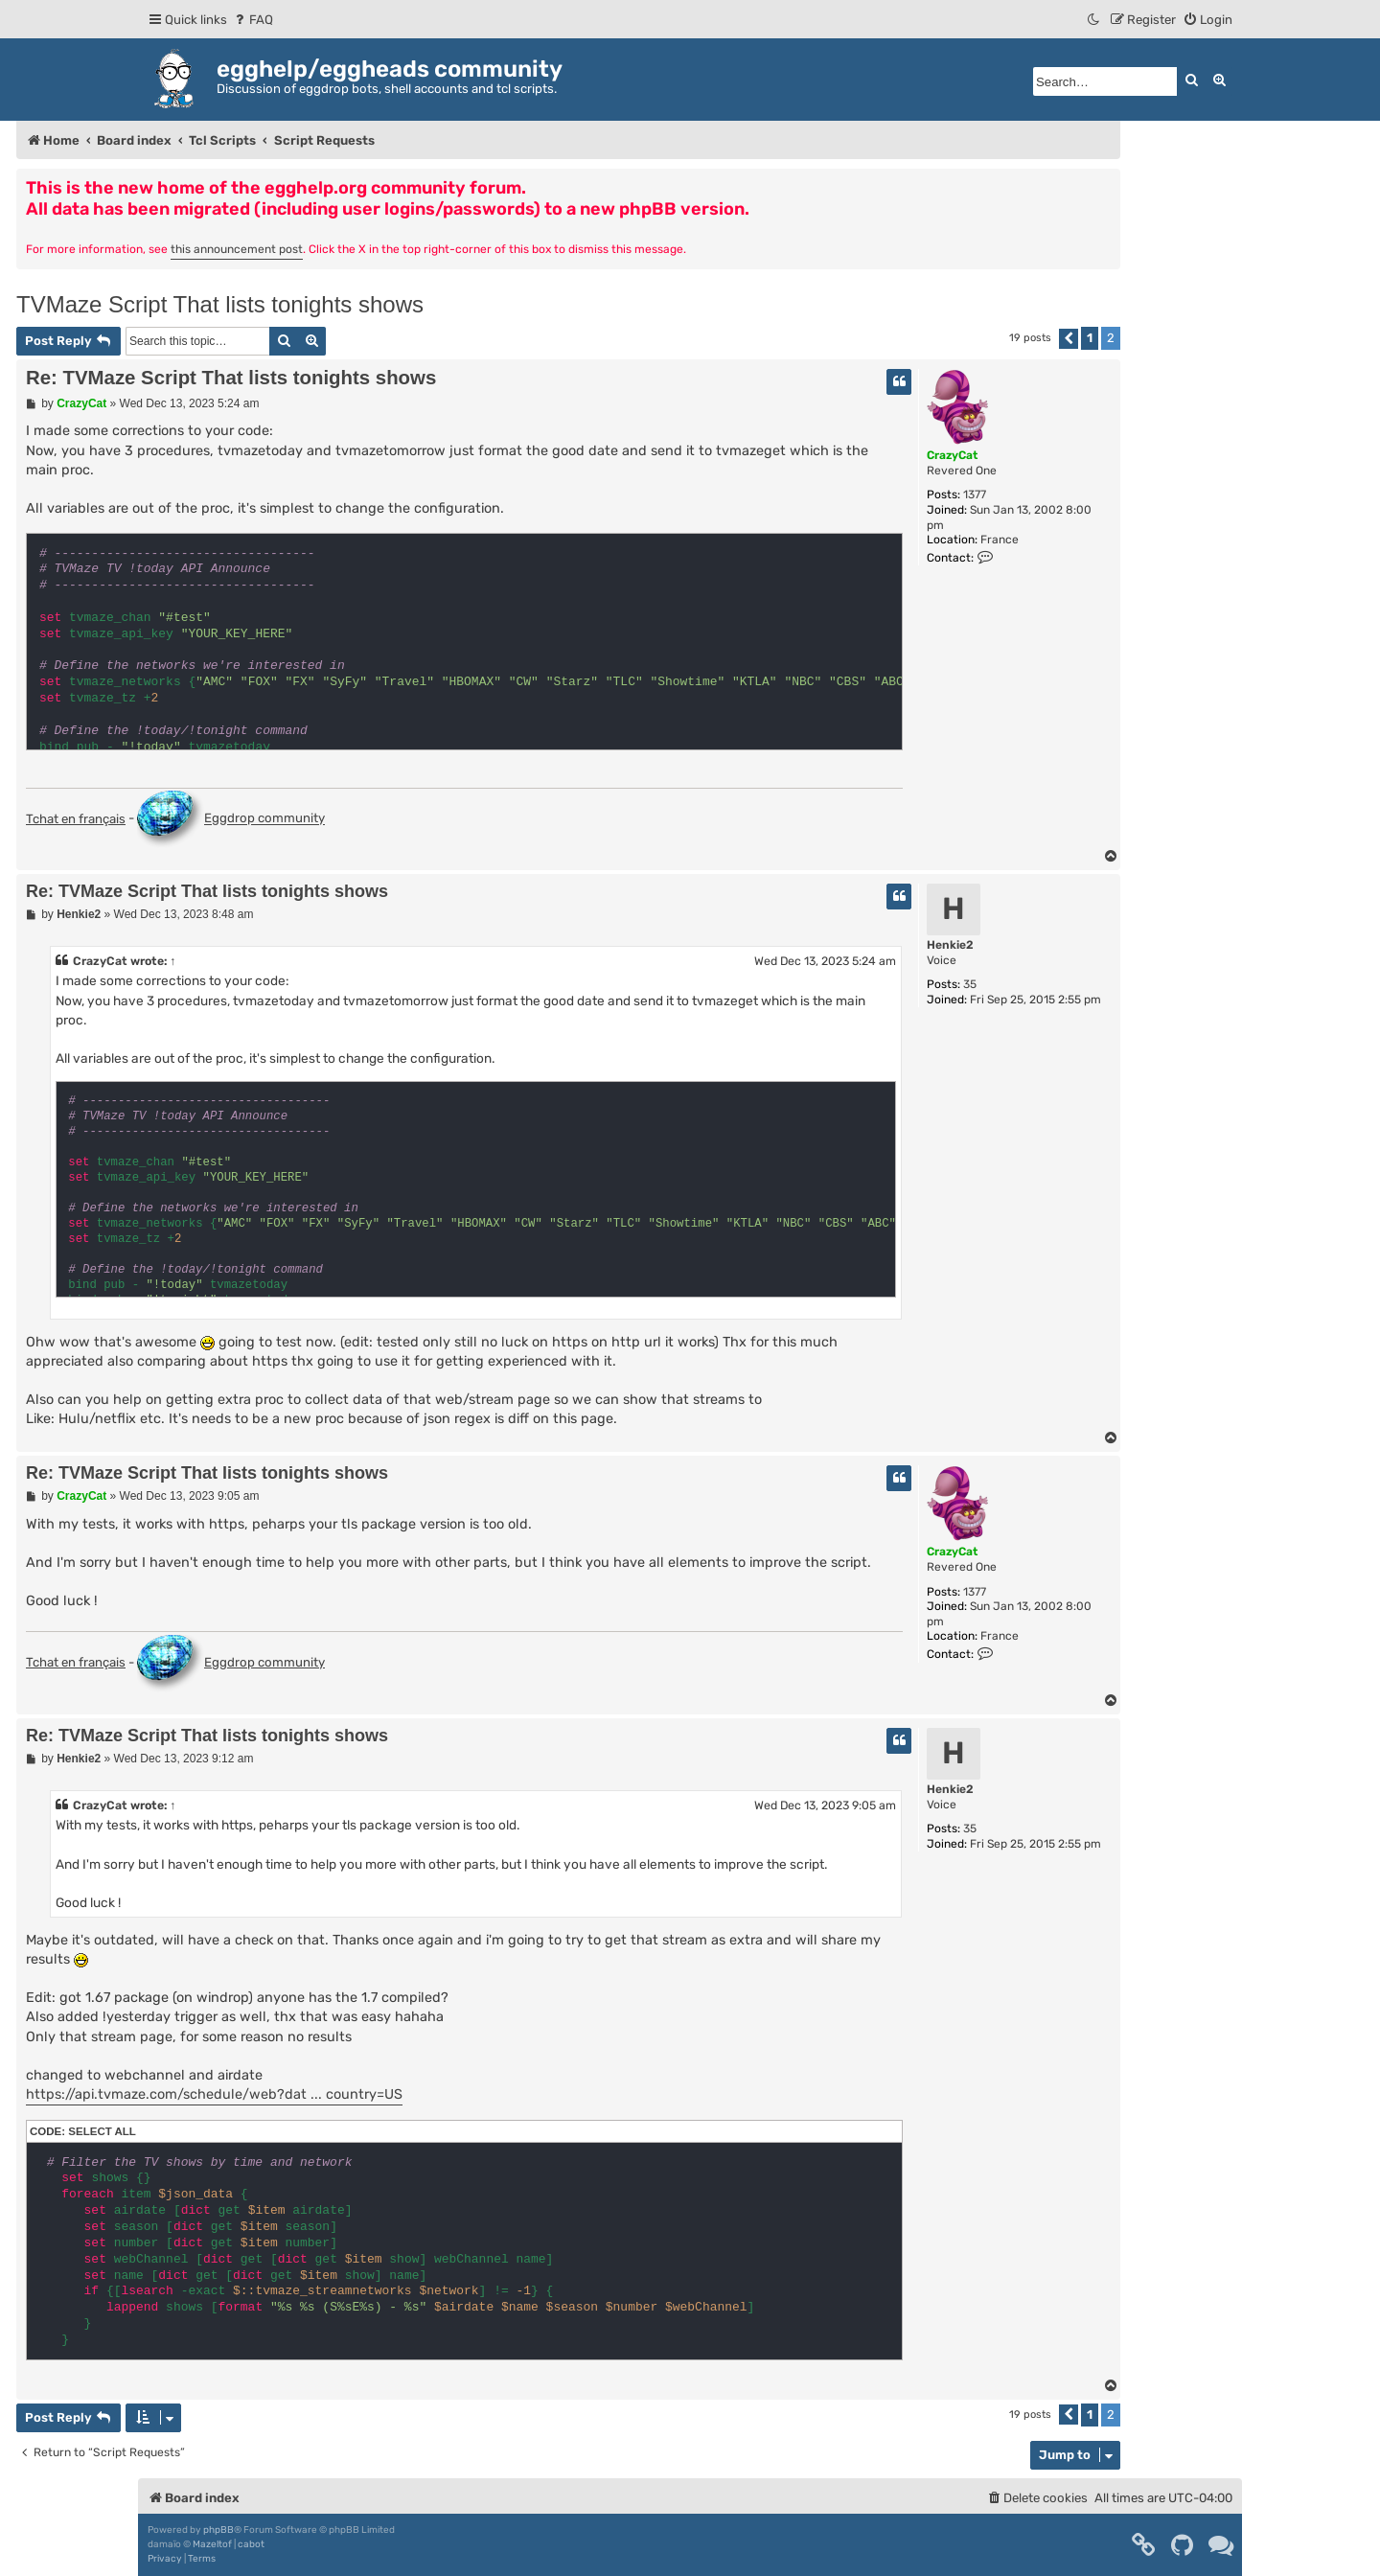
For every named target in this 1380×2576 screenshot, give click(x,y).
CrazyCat (952, 455)
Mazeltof (212, 2544)
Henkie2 (950, 945)
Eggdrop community (231, 819)
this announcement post (237, 249)
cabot (251, 2544)
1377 (974, 494)
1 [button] (1089, 338)
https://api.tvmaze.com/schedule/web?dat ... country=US (214, 2094)
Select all (102, 2131)
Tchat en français (76, 819)
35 (970, 984)
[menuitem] (252, 20)
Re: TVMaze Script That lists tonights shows (231, 377)
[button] (1068, 339)
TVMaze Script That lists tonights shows (220, 304)
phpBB (218, 2530)
